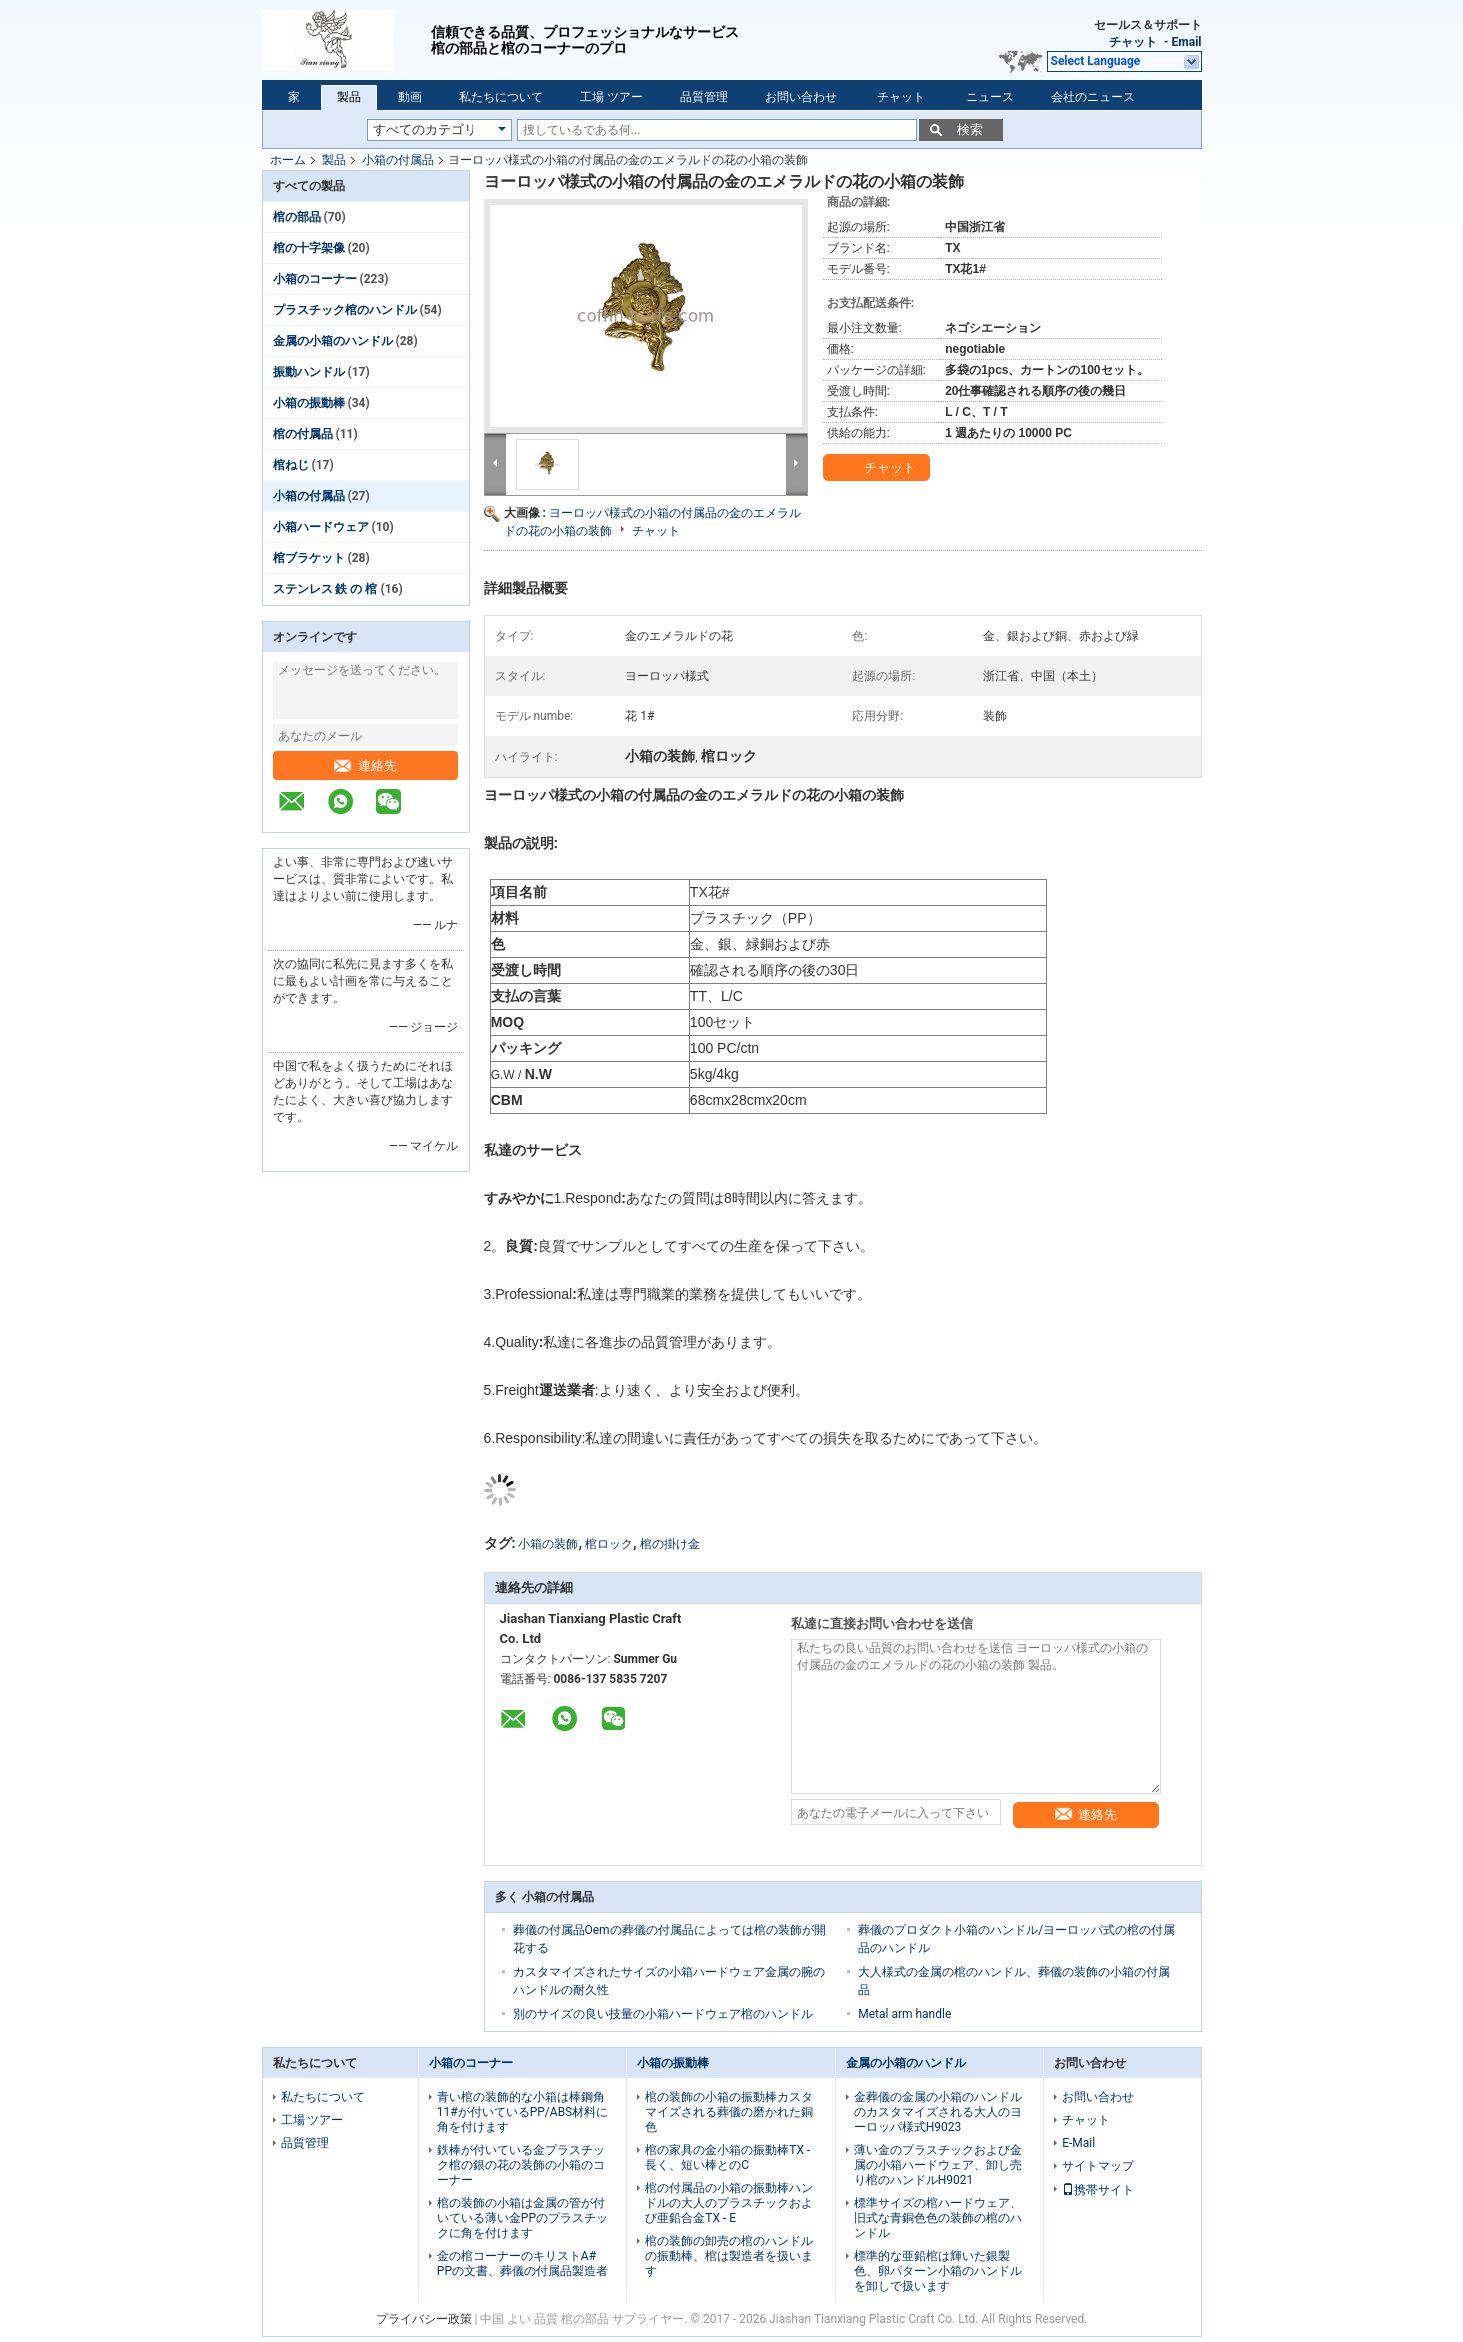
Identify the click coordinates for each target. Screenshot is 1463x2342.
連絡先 (365, 765)
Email (1187, 42)
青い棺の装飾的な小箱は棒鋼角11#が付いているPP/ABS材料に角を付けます (522, 2112)
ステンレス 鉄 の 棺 (325, 589)
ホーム (288, 160)
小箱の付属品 (398, 160)
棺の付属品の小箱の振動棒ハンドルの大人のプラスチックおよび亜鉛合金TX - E (729, 2203)
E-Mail (1078, 2143)
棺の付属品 (303, 434)
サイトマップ (1098, 2166)
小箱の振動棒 (309, 403)
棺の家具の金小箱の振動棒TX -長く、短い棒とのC (727, 2157)
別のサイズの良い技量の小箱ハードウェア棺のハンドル (663, 2014)
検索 (970, 129)
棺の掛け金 (670, 1544)
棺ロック (609, 1544)
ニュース (990, 97)
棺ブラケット (309, 558)
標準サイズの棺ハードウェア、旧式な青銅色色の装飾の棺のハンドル (938, 2218)
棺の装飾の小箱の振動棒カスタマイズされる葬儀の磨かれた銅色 (729, 2112)
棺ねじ (291, 465)
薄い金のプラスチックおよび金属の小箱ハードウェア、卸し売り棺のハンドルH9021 (938, 2165)
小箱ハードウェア (321, 527)
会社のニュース (1093, 97)
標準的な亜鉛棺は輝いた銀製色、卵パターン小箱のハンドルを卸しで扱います (938, 2271)
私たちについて (501, 97)
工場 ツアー (611, 97)
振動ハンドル (309, 372)
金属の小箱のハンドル (333, 341)
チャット (1133, 42)
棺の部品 (297, 217)
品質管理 (704, 97)
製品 (349, 97)
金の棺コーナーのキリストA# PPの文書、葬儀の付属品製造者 (522, 2263)
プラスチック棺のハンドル (345, 310)
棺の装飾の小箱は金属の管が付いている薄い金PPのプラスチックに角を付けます (522, 2218)
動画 (410, 97)
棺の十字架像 (309, 248)
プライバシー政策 (424, 2319)
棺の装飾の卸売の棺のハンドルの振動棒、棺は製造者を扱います (729, 2256)
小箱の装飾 (548, 1544)
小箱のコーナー (315, 279)
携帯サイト (1098, 2190)
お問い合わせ (801, 97)
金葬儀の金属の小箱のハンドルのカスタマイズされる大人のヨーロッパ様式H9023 (938, 2112)
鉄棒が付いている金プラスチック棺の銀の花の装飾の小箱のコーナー (521, 2165)
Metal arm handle (904, 2014)
